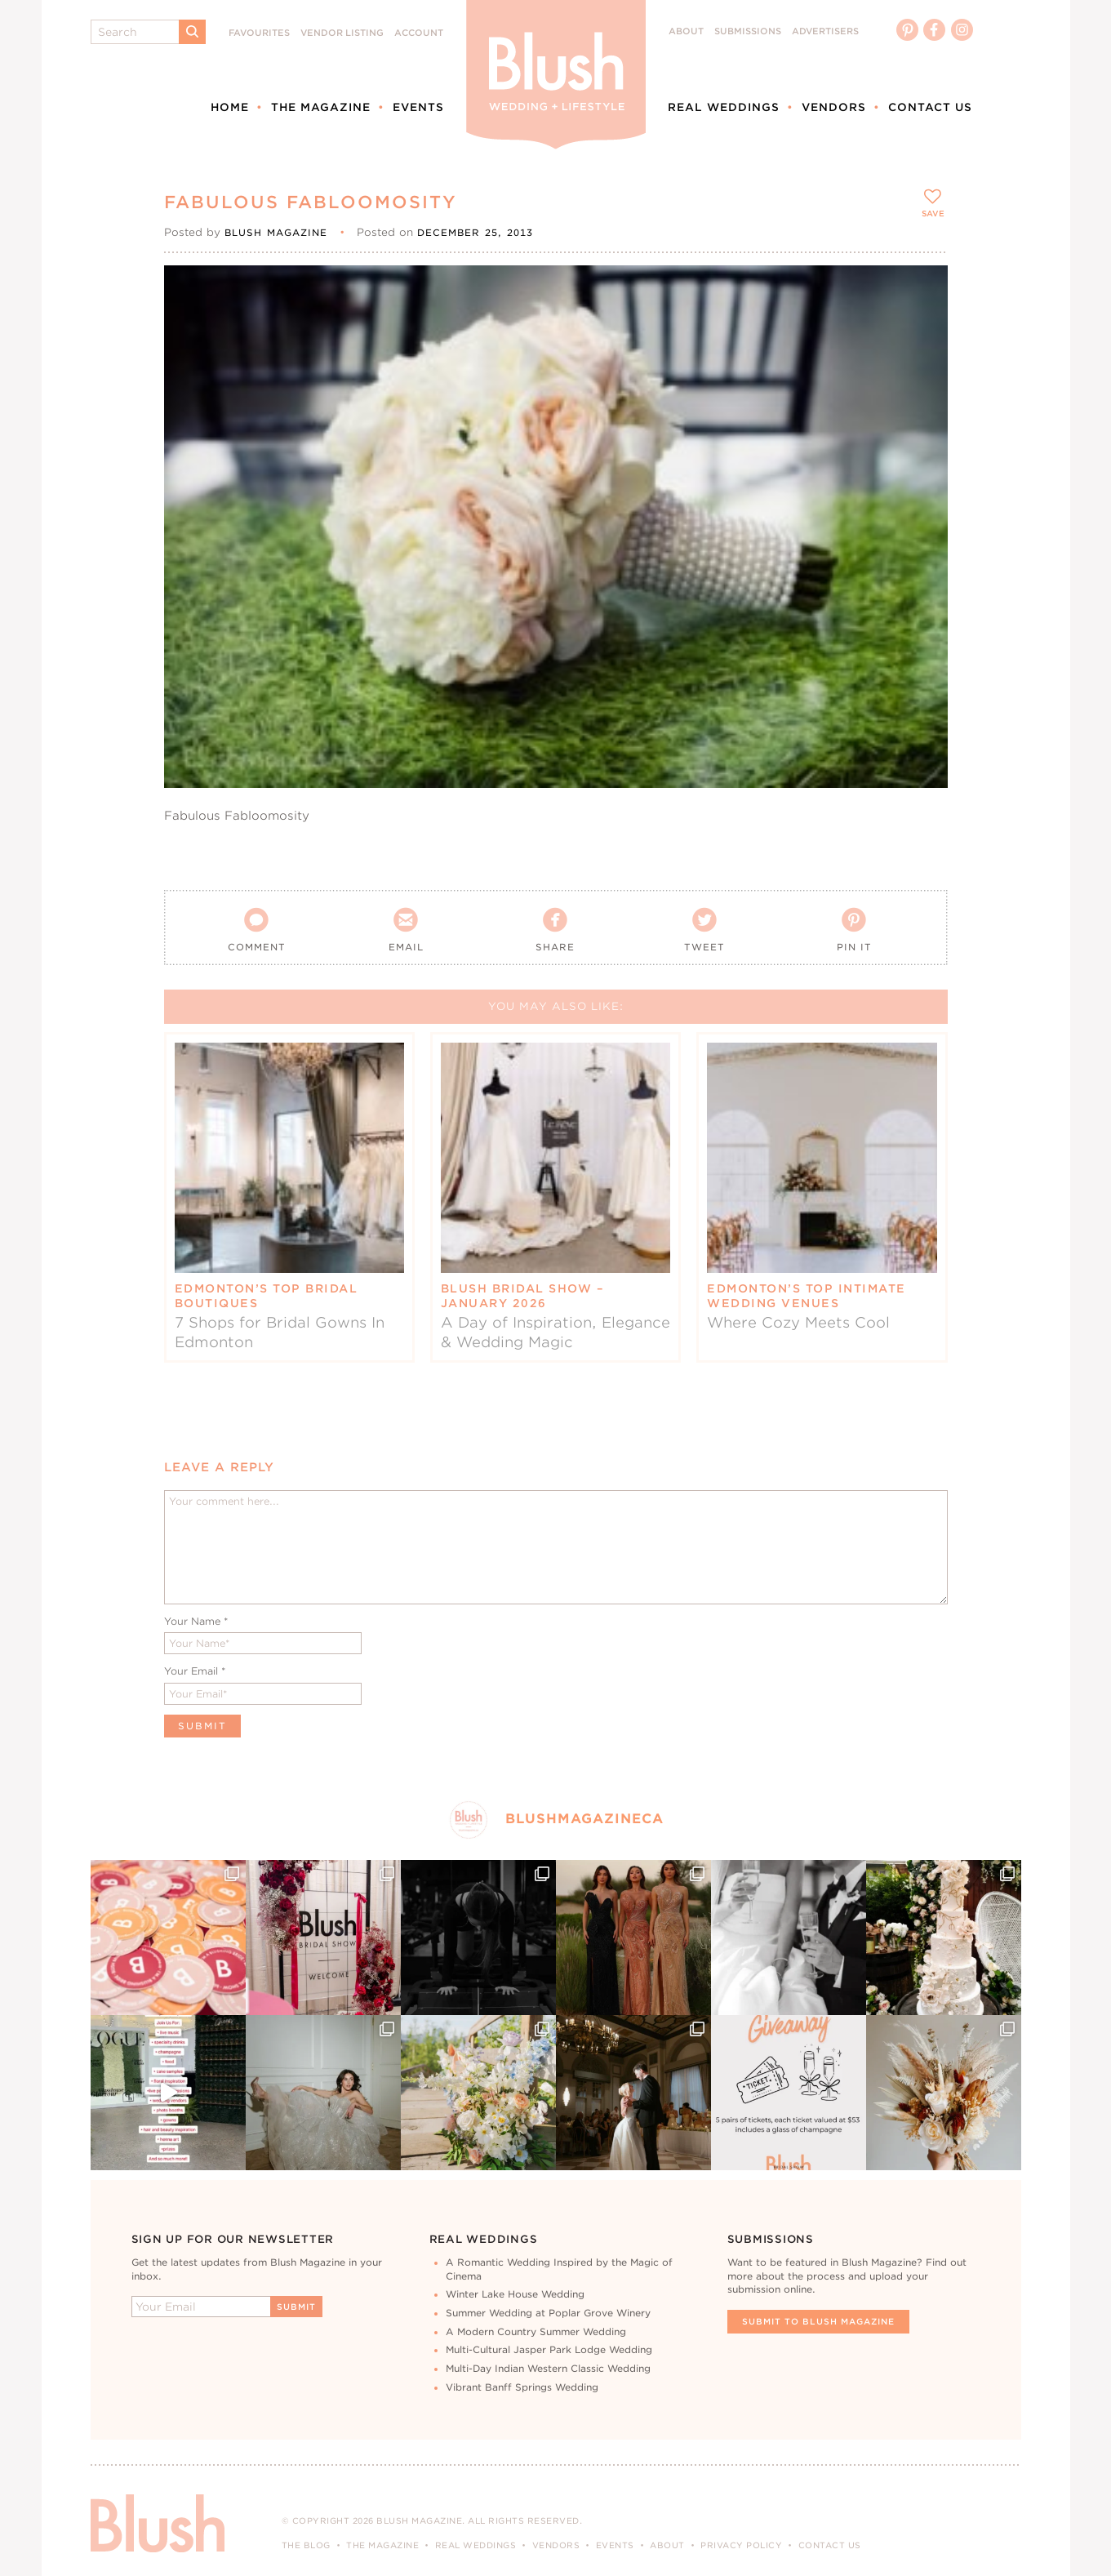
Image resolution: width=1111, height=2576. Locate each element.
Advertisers (825, 31)
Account (418, 33)
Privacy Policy (741, 2545)
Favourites (259, 33)
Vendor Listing (342, 33)
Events (418, 106)
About (686, 31)
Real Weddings (724, 106)
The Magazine (321, 106)
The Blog (306, 2545)
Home (230, 106)
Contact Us (930, 106)
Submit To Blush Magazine (818, 2321)
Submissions (747, 31)
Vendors (834, 106)
